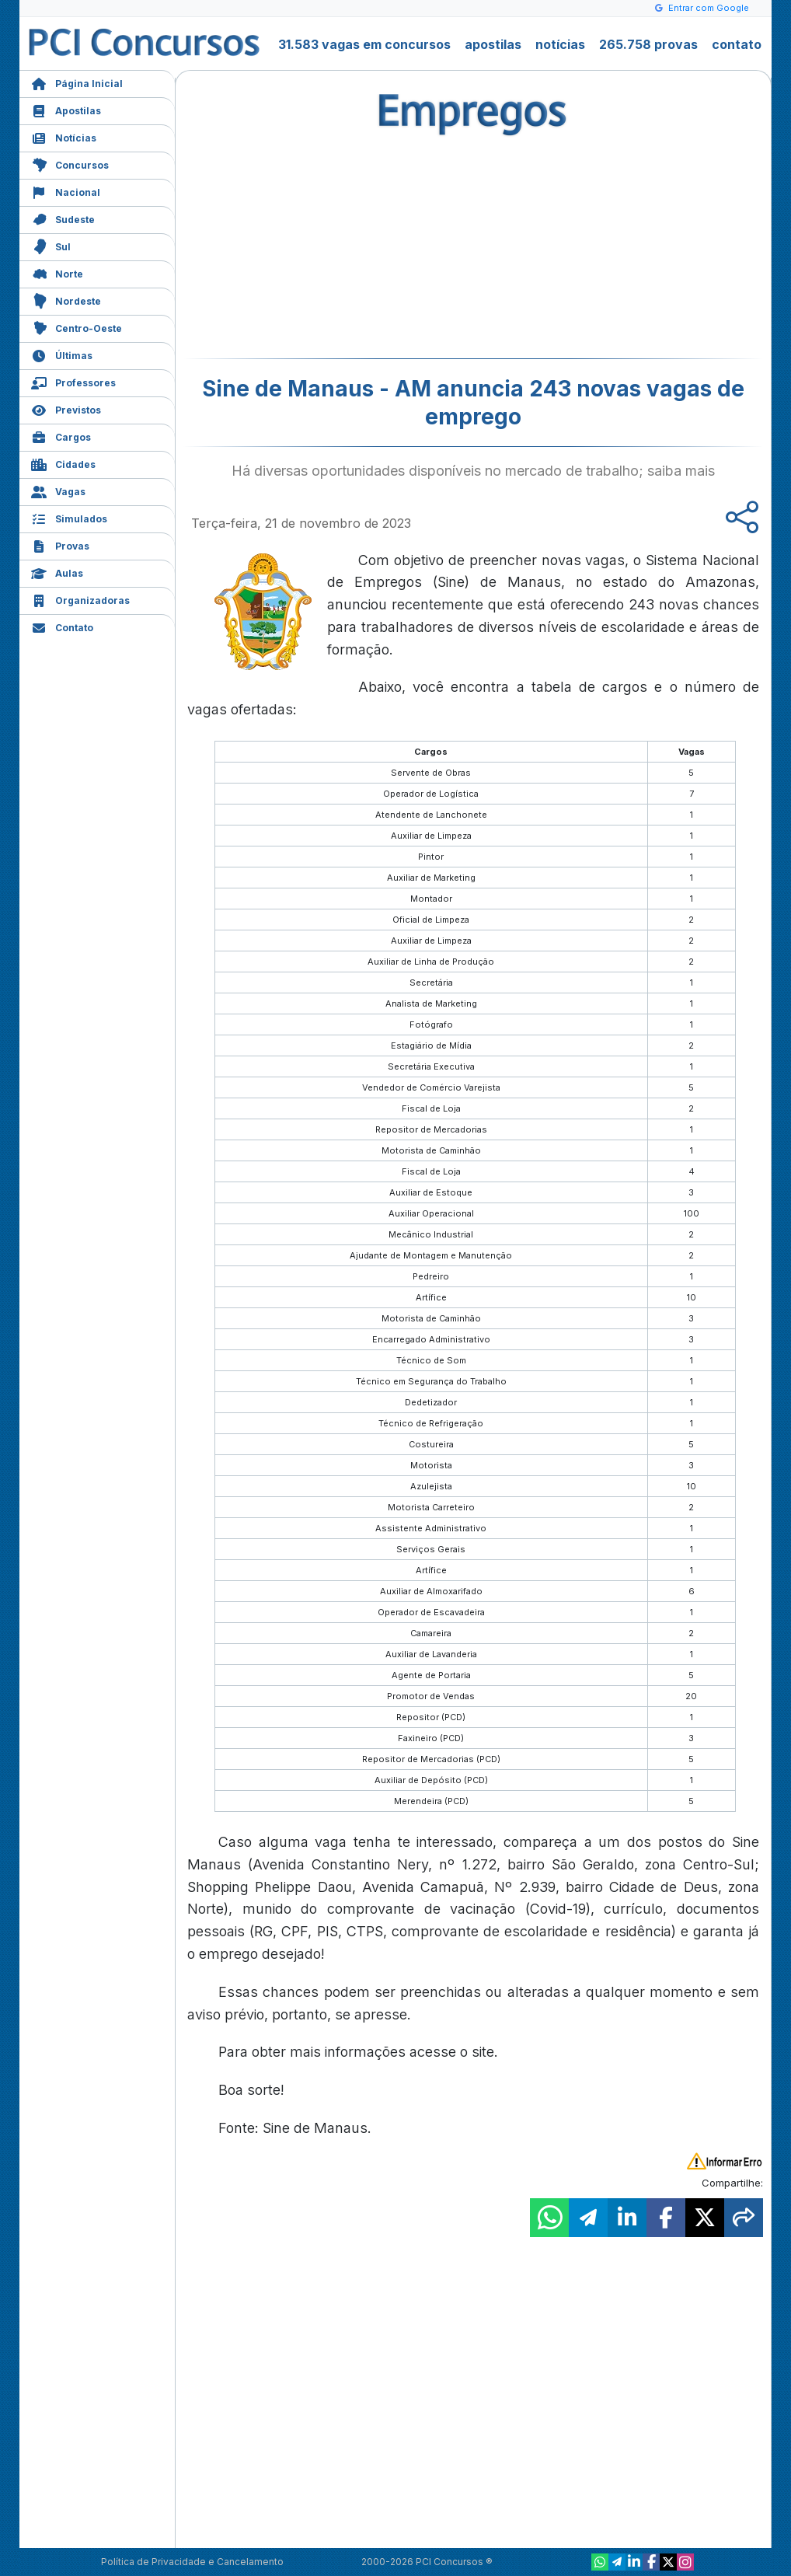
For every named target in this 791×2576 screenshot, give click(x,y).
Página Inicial (77, 82)
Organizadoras (80, 599)
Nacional (65, 190)
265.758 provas (648, 44)
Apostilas (66, 109)
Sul (51, 245)
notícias (560, 44)
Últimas (61, 354)
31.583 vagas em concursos (364, 44)
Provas (60, 544)
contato (736, 44)
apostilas (493, 44)
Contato (62, 626)
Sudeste (63, 218)
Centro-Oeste (76, 327)
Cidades (63, 463)
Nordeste (66, 299)
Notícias (63, 136)
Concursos (70, 163)
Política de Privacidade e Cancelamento (192, 2561)
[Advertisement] (346, 245)
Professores (73, 381)
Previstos (66, 408)
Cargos (61, 435)
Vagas (58, 490)
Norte (57, 272)
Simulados (69, 517)
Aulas (57, 571)
